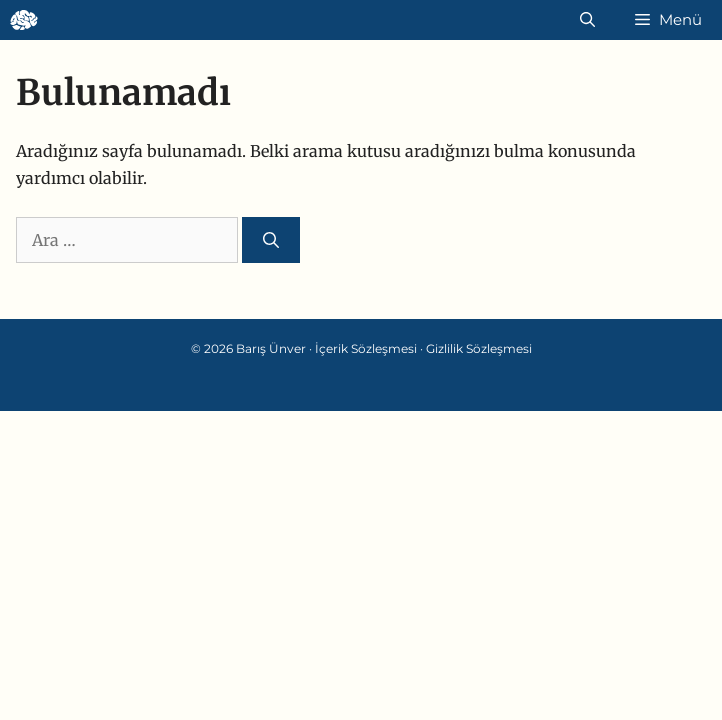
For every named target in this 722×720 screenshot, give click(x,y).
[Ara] (271, 240)
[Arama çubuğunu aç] (587, 20)
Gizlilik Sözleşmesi (479, 348)
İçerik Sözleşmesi (366, 348)
